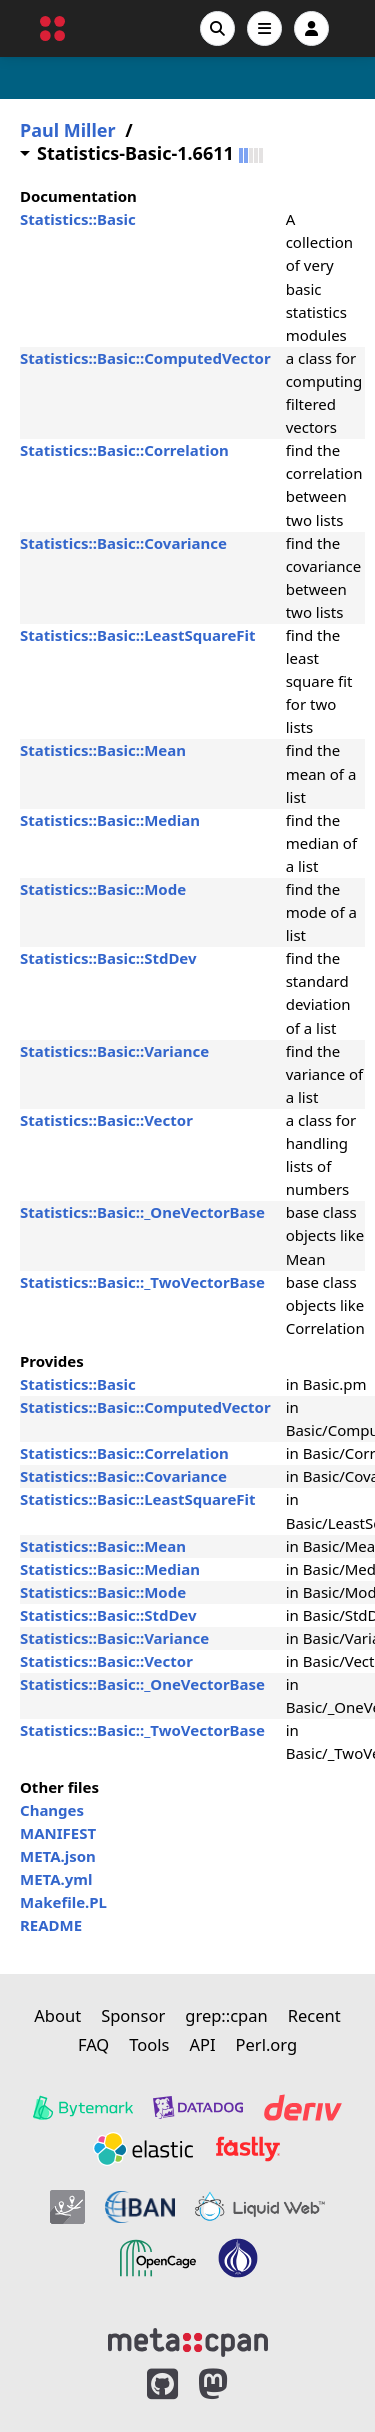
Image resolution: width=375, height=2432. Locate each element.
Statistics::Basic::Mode (103, 889)
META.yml (56, 1879)
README (51, 1925)
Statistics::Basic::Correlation (124, 450)
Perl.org (267, 2044)
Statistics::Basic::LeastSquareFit (138, 635)
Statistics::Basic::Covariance (123, 543)
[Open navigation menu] (264, 28)
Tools (149, 2044)
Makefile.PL (63, 1902)
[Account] (311, 28)
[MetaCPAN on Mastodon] (233, 2384)
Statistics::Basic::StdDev (108, 958)
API (202, 2044)
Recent (314, 2015)
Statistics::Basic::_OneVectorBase (142, 1212)
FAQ (93, 2044)
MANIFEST (58, 1833)
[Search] (217, 28)
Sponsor (133, 2015)
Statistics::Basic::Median (110, 820)
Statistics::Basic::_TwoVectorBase (142, 1282)
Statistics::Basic (78, 219)
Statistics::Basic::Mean (103, 750)
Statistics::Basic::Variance (114, 1051)
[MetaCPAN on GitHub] (162, 2384)
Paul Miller (68, 130)
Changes (52, 1810)
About (57, 2015)
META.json (58, 1856)
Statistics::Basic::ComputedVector (145, 358)
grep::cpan (226, 2015)
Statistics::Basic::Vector (106, 1120)
